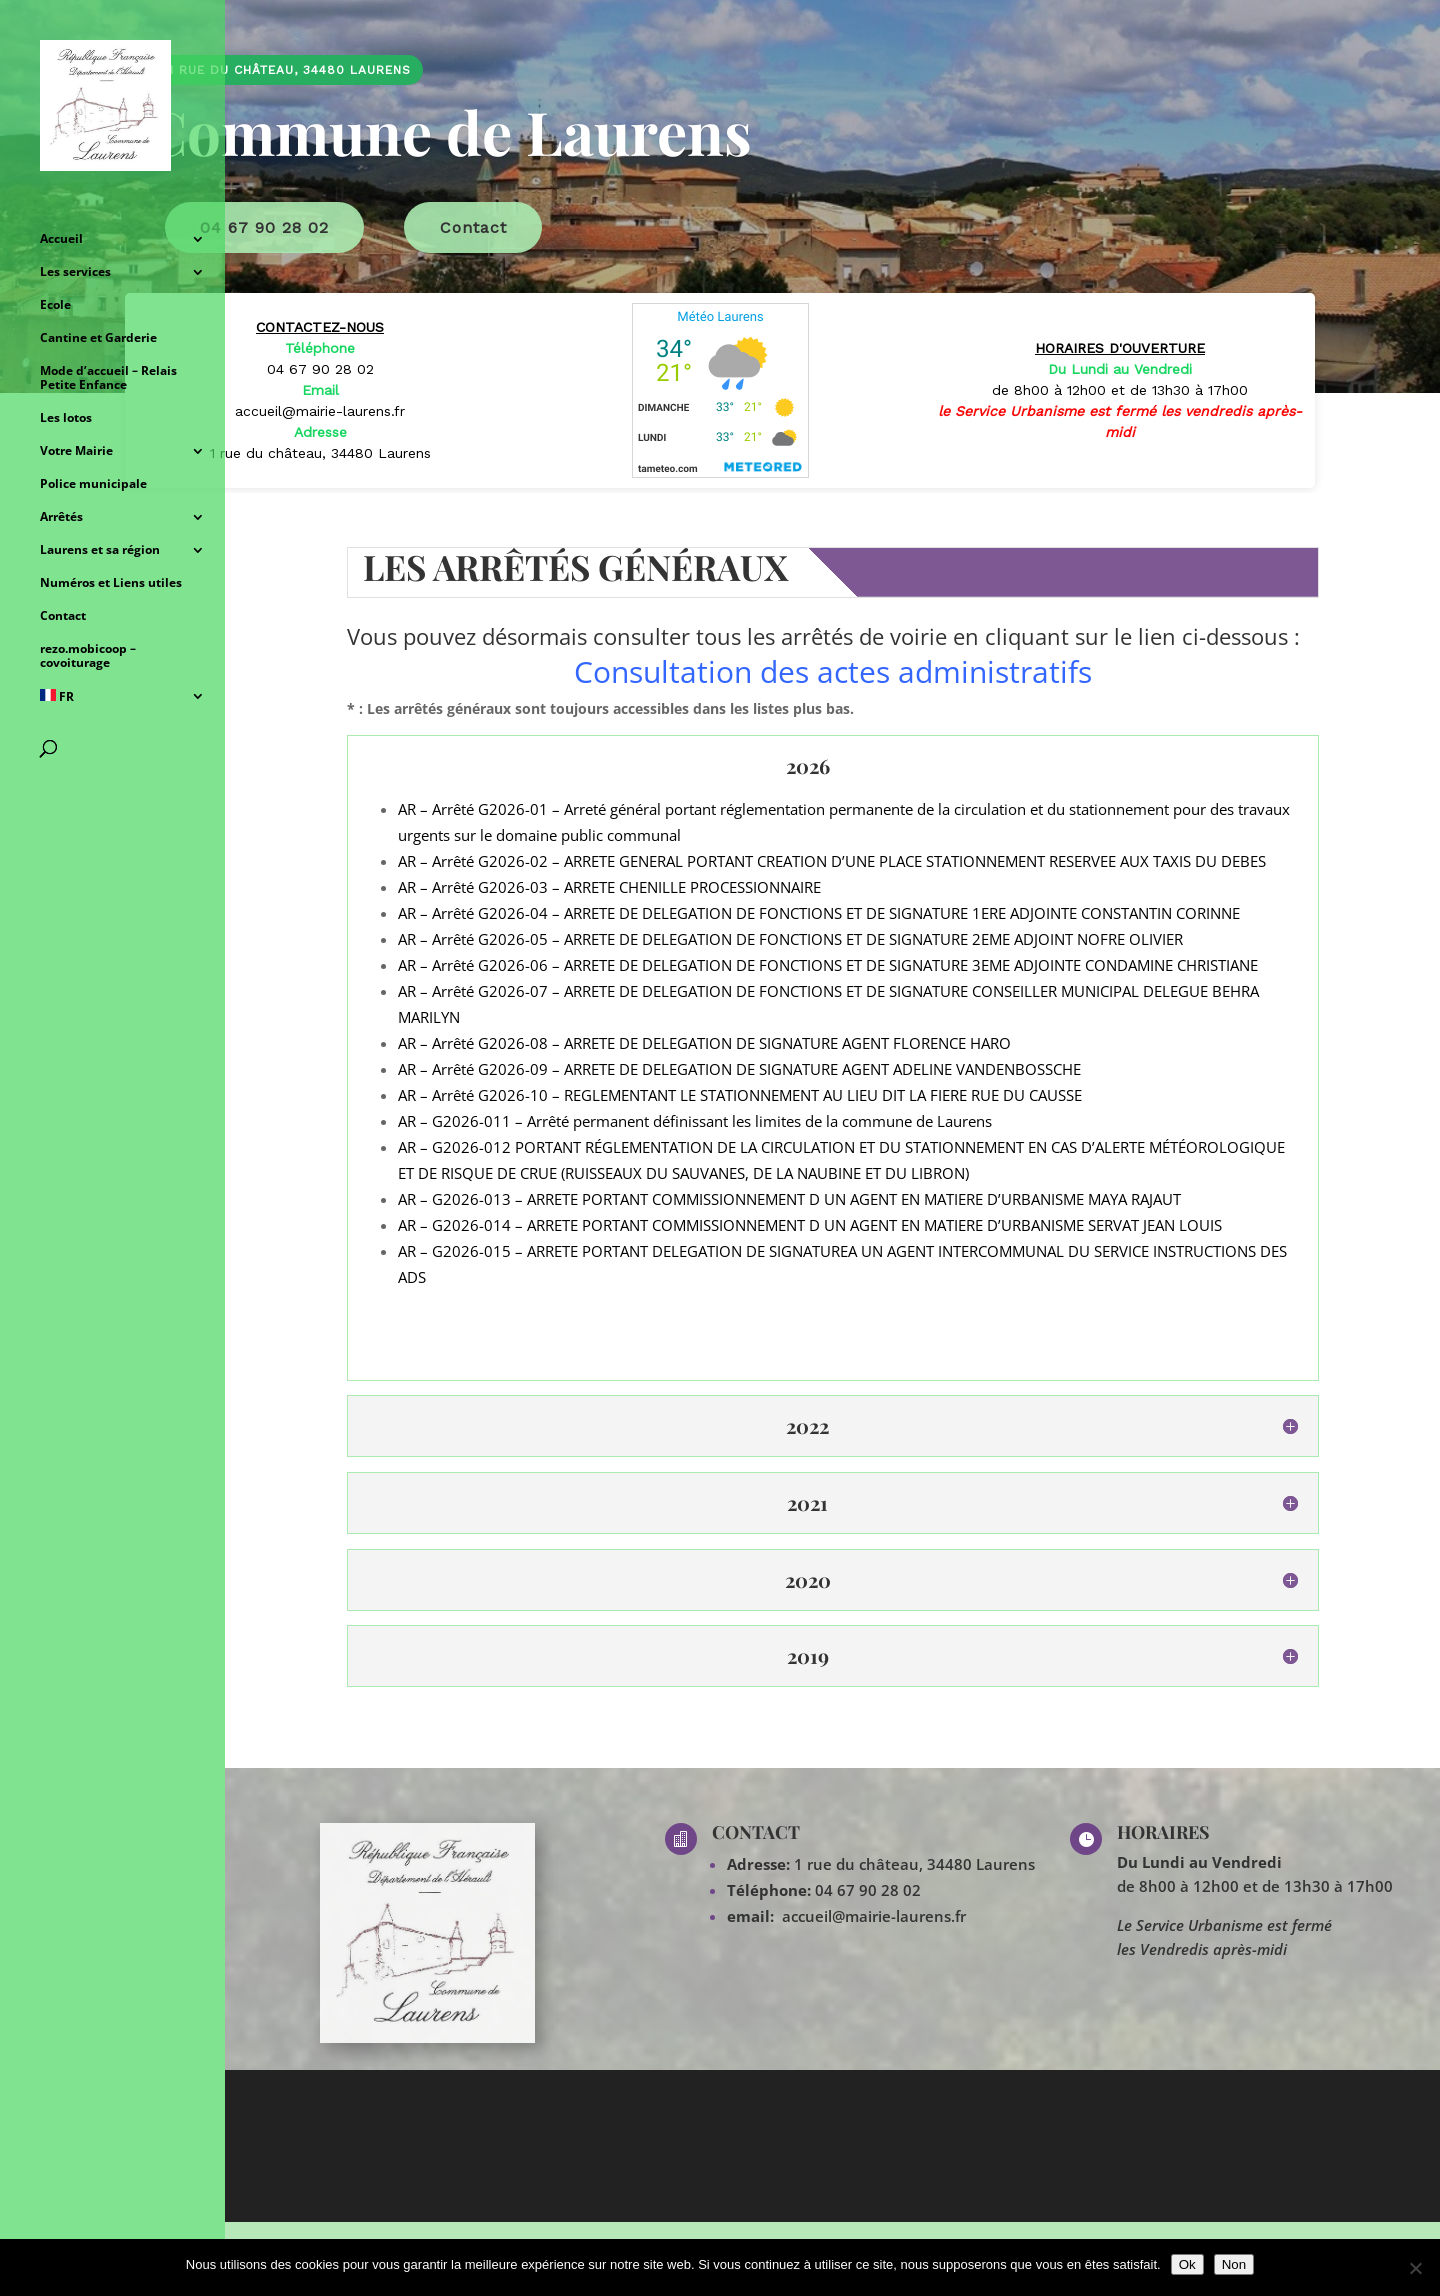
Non (1234, 2264)
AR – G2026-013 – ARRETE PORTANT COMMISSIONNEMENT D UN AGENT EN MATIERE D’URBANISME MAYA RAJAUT (789, 1199)
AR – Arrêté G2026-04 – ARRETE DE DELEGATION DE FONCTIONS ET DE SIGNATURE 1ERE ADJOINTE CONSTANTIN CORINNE (819, 913)
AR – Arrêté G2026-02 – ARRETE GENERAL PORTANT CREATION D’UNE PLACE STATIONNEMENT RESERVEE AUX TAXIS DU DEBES (832, 861)
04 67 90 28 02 (868, 1890)
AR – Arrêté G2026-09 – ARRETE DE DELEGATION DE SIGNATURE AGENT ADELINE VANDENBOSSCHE (739, 1069)
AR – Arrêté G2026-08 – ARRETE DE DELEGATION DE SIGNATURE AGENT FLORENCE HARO (704, 1043)
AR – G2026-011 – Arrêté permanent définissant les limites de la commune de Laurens (695, 1121)
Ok (1187, 2264)
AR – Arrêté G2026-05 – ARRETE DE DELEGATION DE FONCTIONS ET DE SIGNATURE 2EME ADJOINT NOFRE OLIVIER (790, 939)
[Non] (1415, 2268)
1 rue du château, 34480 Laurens (912, 1864)
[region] (720, 246)
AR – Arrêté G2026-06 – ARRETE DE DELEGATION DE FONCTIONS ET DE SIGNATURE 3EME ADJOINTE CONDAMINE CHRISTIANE (828, 965)
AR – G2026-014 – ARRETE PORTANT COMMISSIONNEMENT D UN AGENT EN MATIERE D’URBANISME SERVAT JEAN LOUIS (810, 1225)
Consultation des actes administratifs (833, 671)
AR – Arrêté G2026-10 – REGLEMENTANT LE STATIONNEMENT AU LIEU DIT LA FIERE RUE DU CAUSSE (740, 1095)
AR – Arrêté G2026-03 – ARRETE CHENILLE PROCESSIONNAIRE (609, 887)
